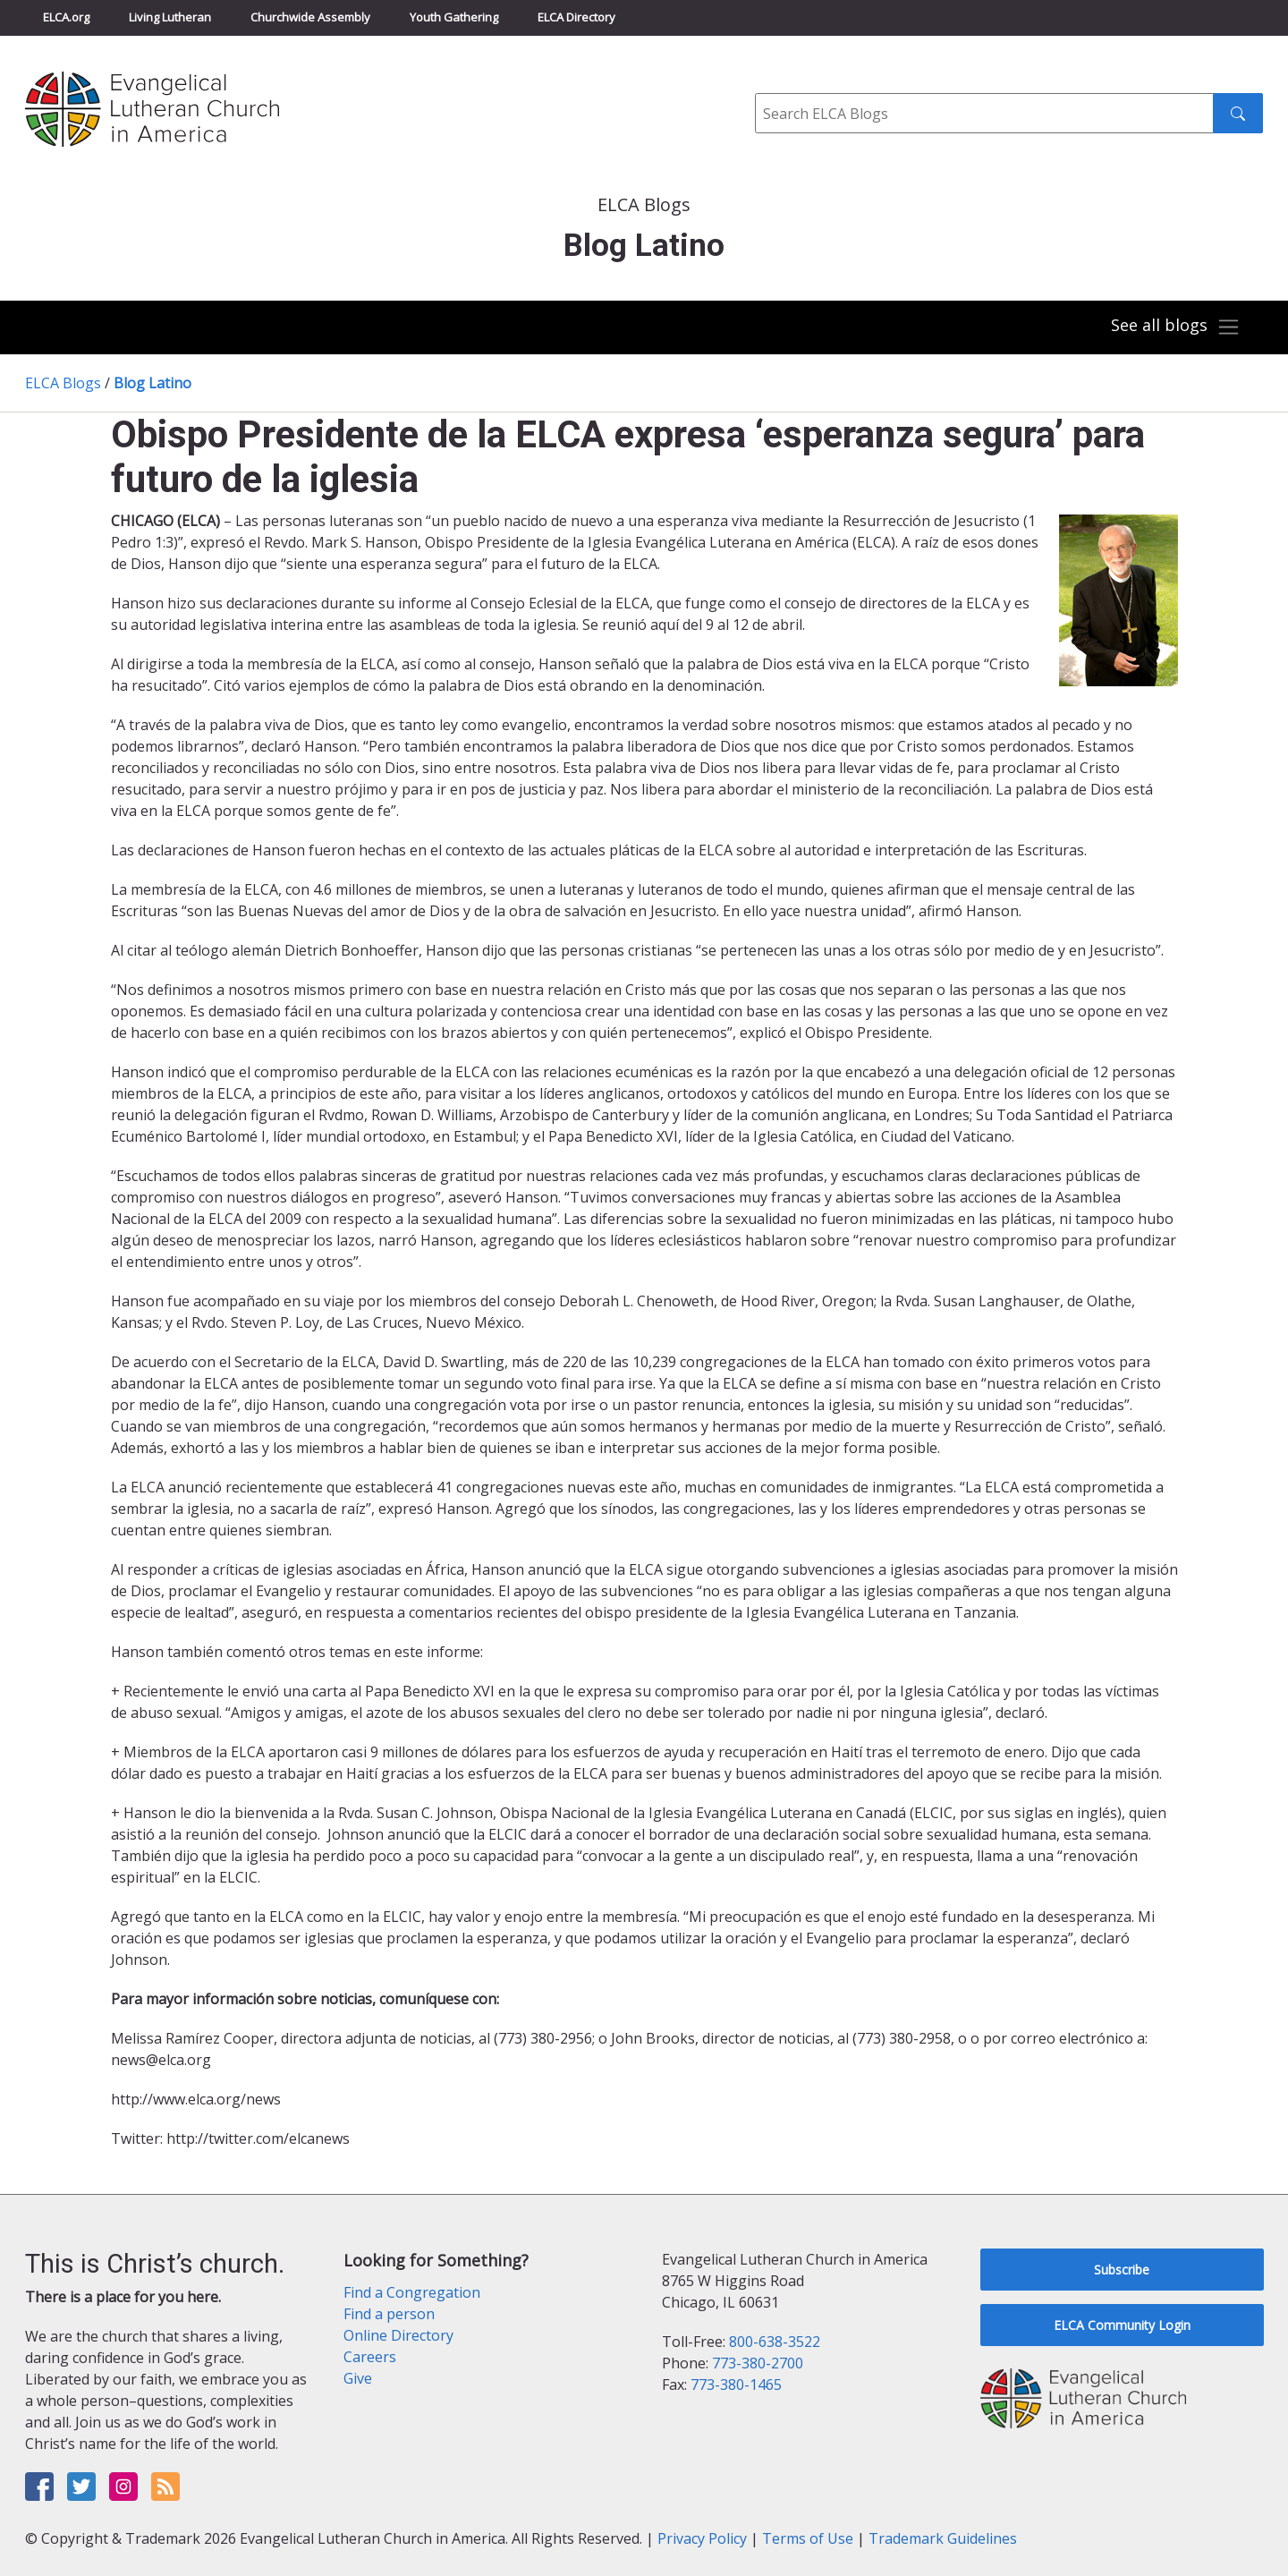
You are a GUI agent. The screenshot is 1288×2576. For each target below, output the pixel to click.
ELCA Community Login (1122, 2325)
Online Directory (398, 2335)
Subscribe (1121, 2269)
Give (357, 2378)
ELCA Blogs (63, 383)
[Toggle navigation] (1175, 327)
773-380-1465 (736, 2384)
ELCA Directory (576, 17)
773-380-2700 (757, 2363)
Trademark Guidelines (943, 2538)
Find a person (389, 2314)
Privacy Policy (702, 2538)
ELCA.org (66, 17)
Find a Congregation (411, 2292)
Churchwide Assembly (310, 17)
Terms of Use (807, 2538)
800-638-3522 (774, 2341)
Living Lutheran (170, 17)
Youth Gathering (454, 17)
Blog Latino (152, 383)
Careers (369, 2357)
